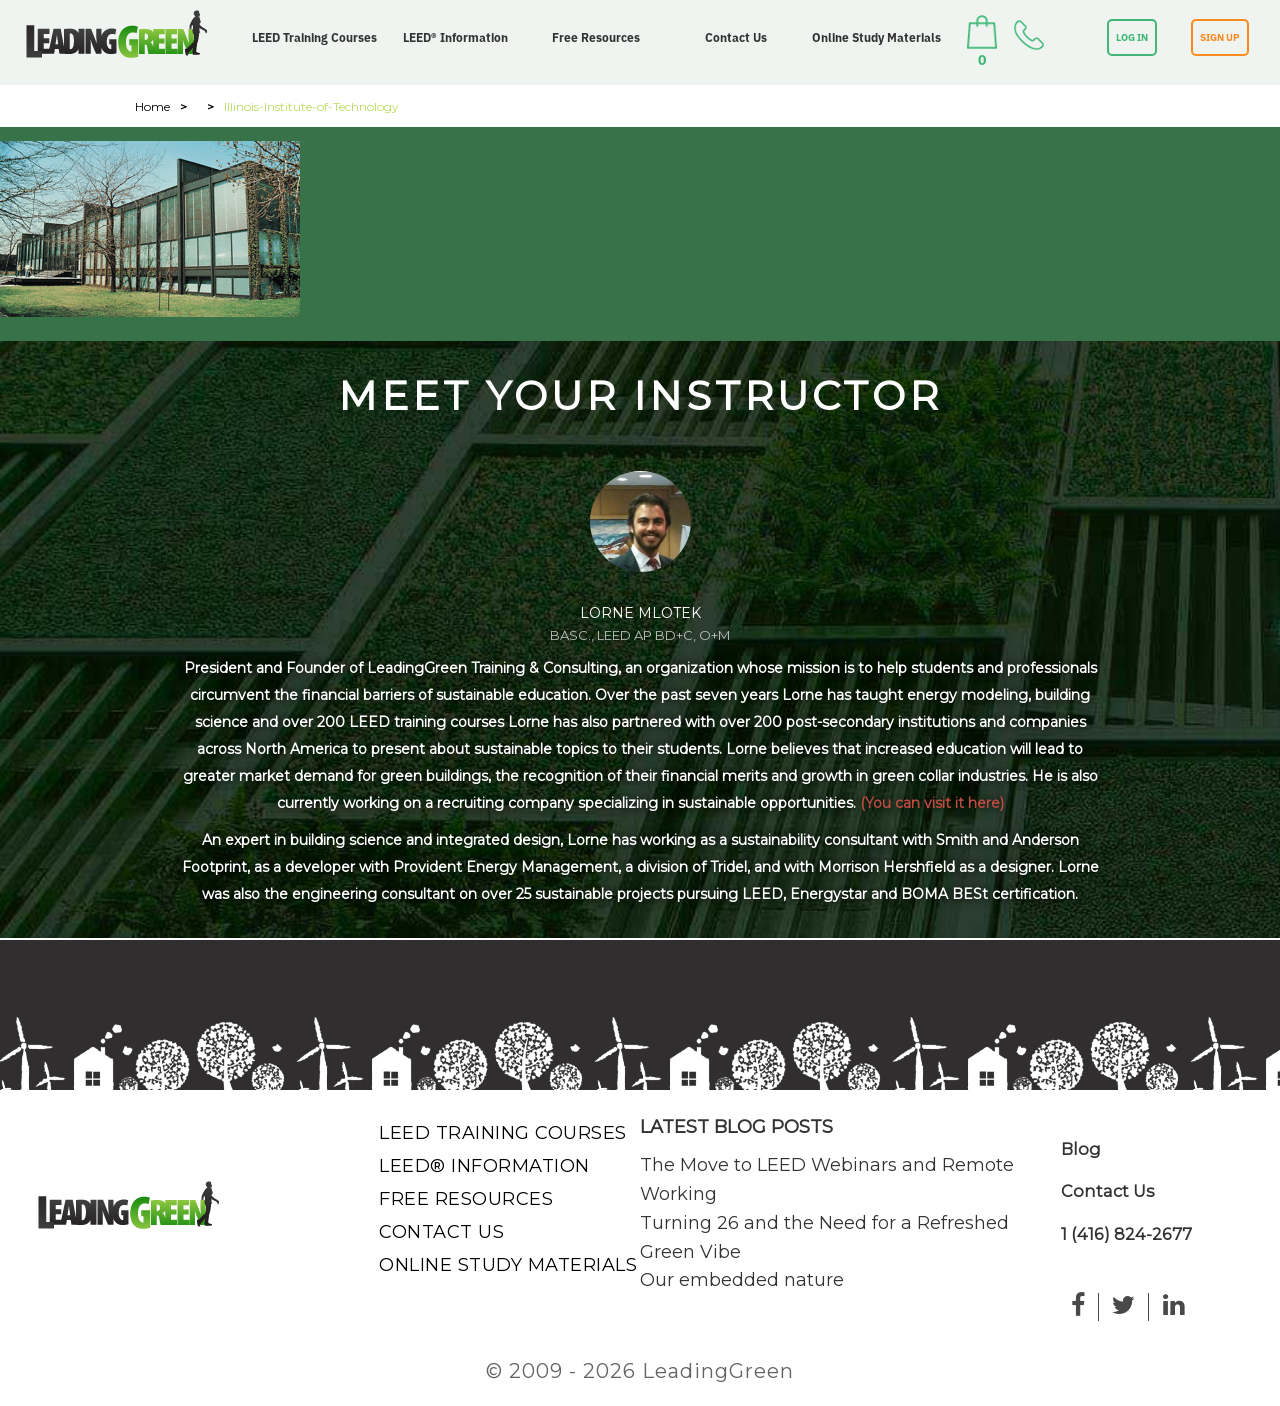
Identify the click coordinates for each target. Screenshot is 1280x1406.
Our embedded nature (742, 1280)
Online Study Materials (876, 37)
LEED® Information (455, 37)
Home (152, 106)
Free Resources (596, 37)
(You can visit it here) (932, 803)
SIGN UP (1220, 37)
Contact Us (736, 37)
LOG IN (1132, 37)
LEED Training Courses (314, 37)
